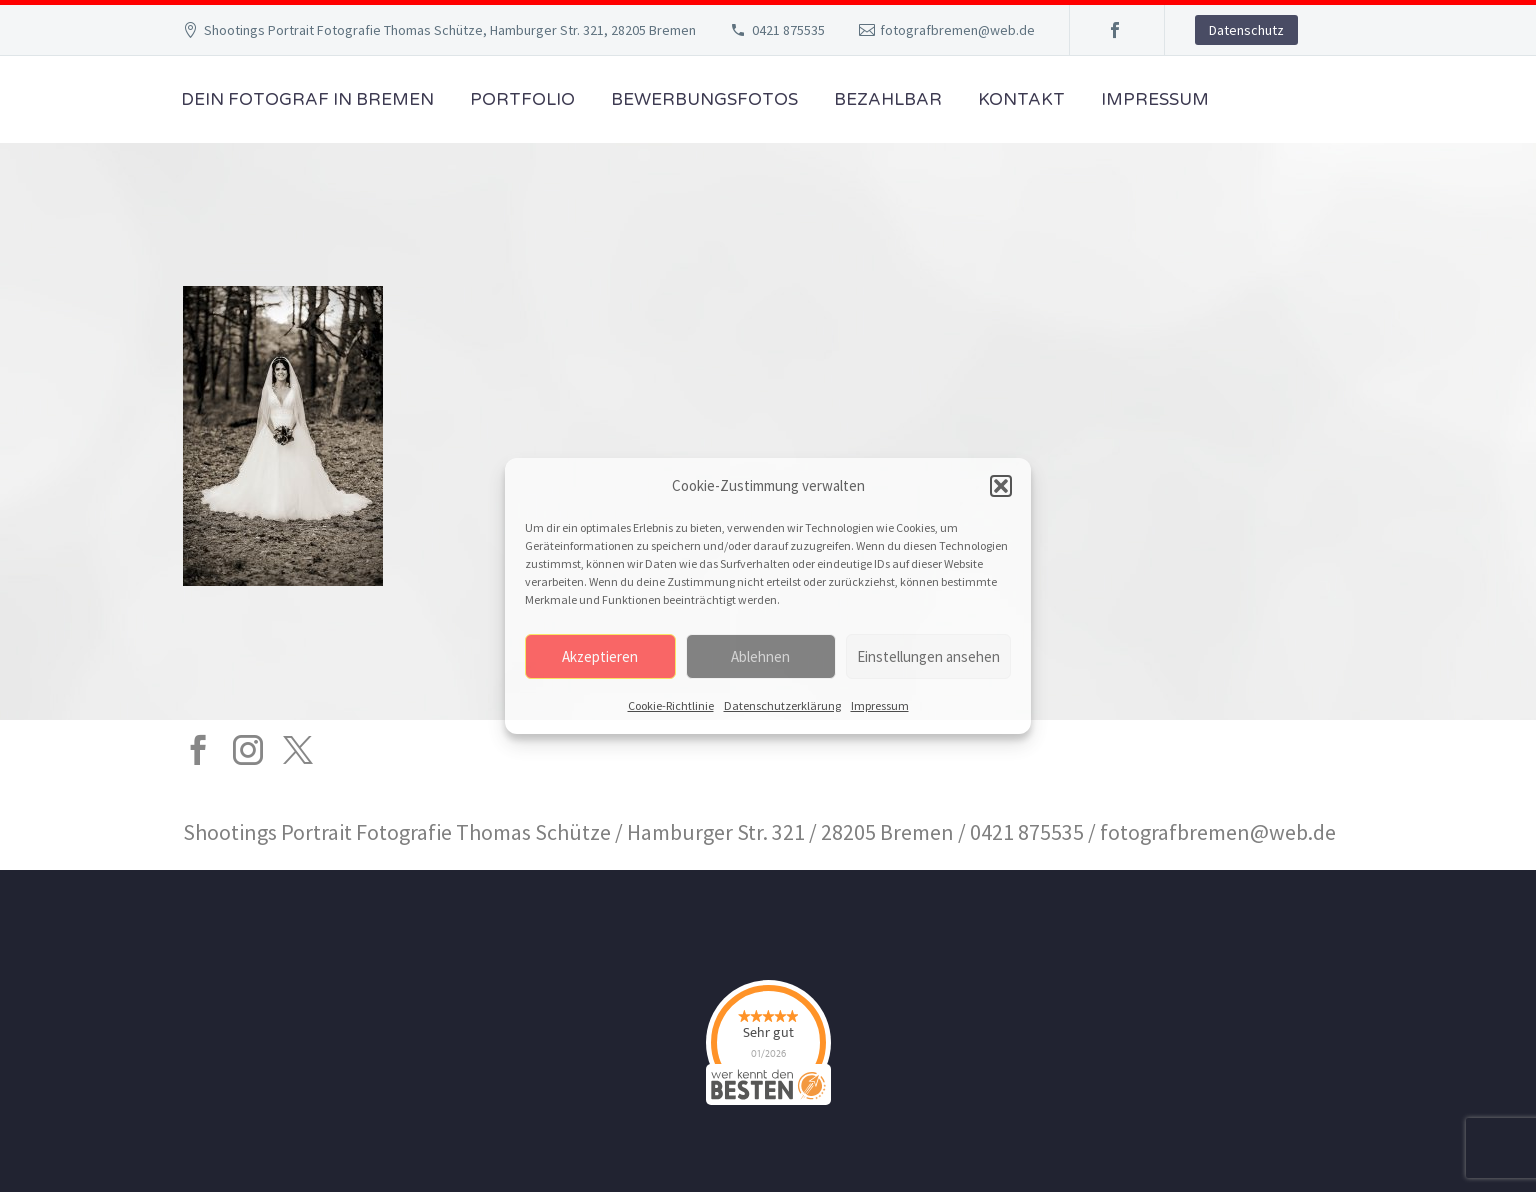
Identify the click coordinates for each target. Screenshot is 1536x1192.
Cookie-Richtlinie (671, 705)
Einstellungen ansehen (928, 656)
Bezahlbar (888, 99)
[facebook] (198, 750)
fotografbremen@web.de (957, 30)
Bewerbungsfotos (704, 99)
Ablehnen (760, 656)
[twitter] (298, 750)
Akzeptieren (600, 656)
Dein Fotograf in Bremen (307, 99)
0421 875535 (788, 30)
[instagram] (248, 750)
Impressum (880, 705)
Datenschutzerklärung (782, 705)
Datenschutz (1246, 30)
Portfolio (522, 99)
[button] (1001, 486)
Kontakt (1021, 99)
